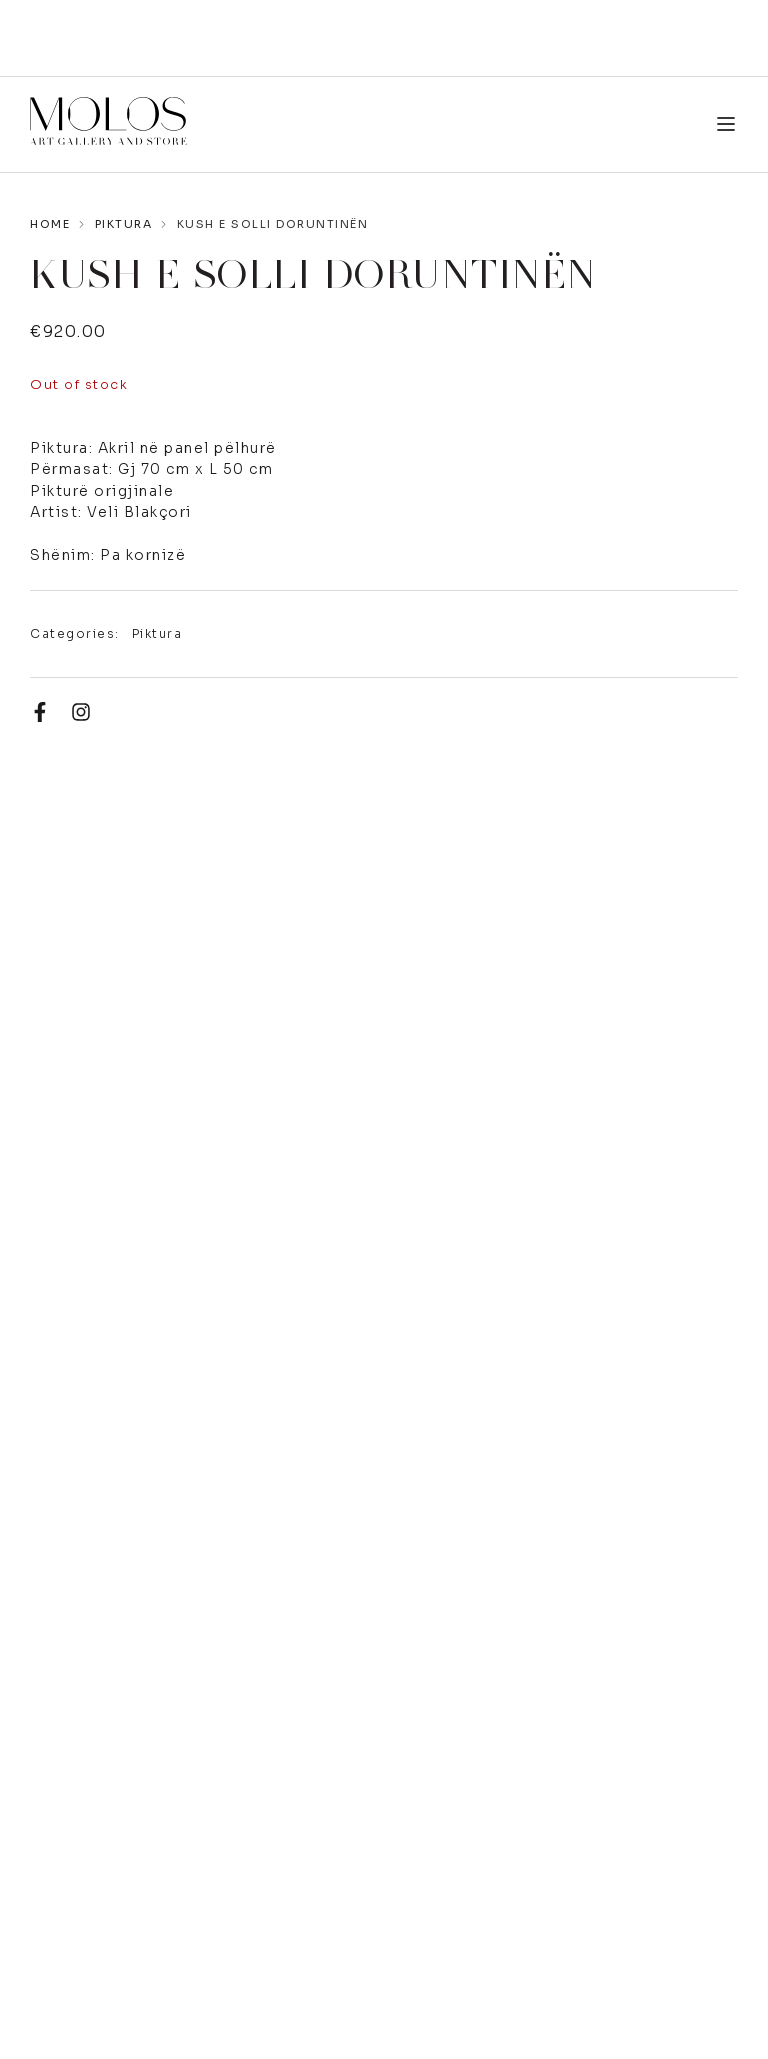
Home (50, 224)
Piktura (124, 224)
